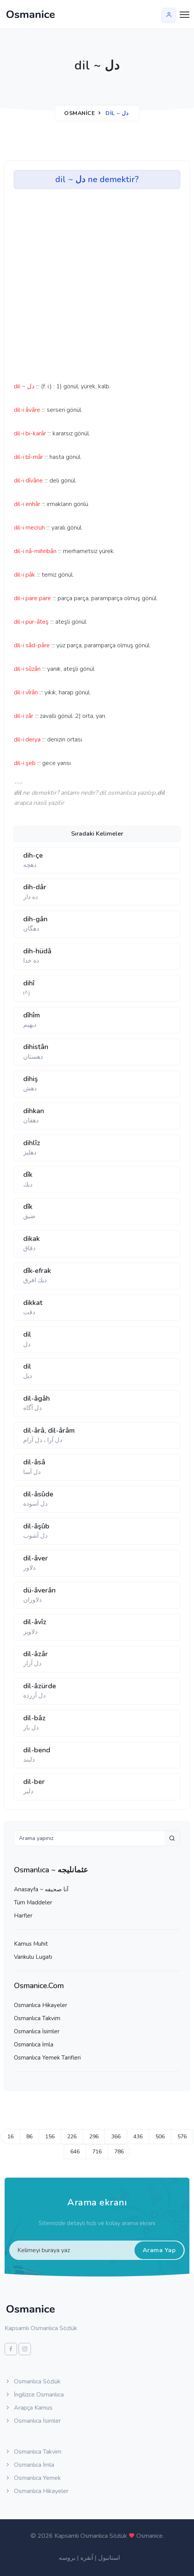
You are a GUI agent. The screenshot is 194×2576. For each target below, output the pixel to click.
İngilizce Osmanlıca (34, 2394)
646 (75, 2151)
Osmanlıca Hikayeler (40, 2005)
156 (49, 2136)
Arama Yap (159, 2250)
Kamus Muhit (31, 1944)
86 (29, 2136)
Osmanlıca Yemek (33, 2478)
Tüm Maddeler (33, 1902)
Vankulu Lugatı (33, 1957)
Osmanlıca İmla (33, 2044)
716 (97, 2151)
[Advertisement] (58, 288)
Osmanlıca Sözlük (33, 2381)
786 (119, 2151)
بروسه (67, 2558)
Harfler (23, 1915)
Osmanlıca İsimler (37, 2031)
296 (94, 2136)
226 (72, 2136)
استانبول (109, 2558)
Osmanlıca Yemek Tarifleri (47, 2057)
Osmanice (79, 113)
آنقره (86, 2558)
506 (160, 2136)
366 (116, 2136)
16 (10, 2136)
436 (138, 2136)
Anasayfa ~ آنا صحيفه (41, 1889)
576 (182, 2136)
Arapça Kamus (29, 2407)
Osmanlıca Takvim (37, 2018)
